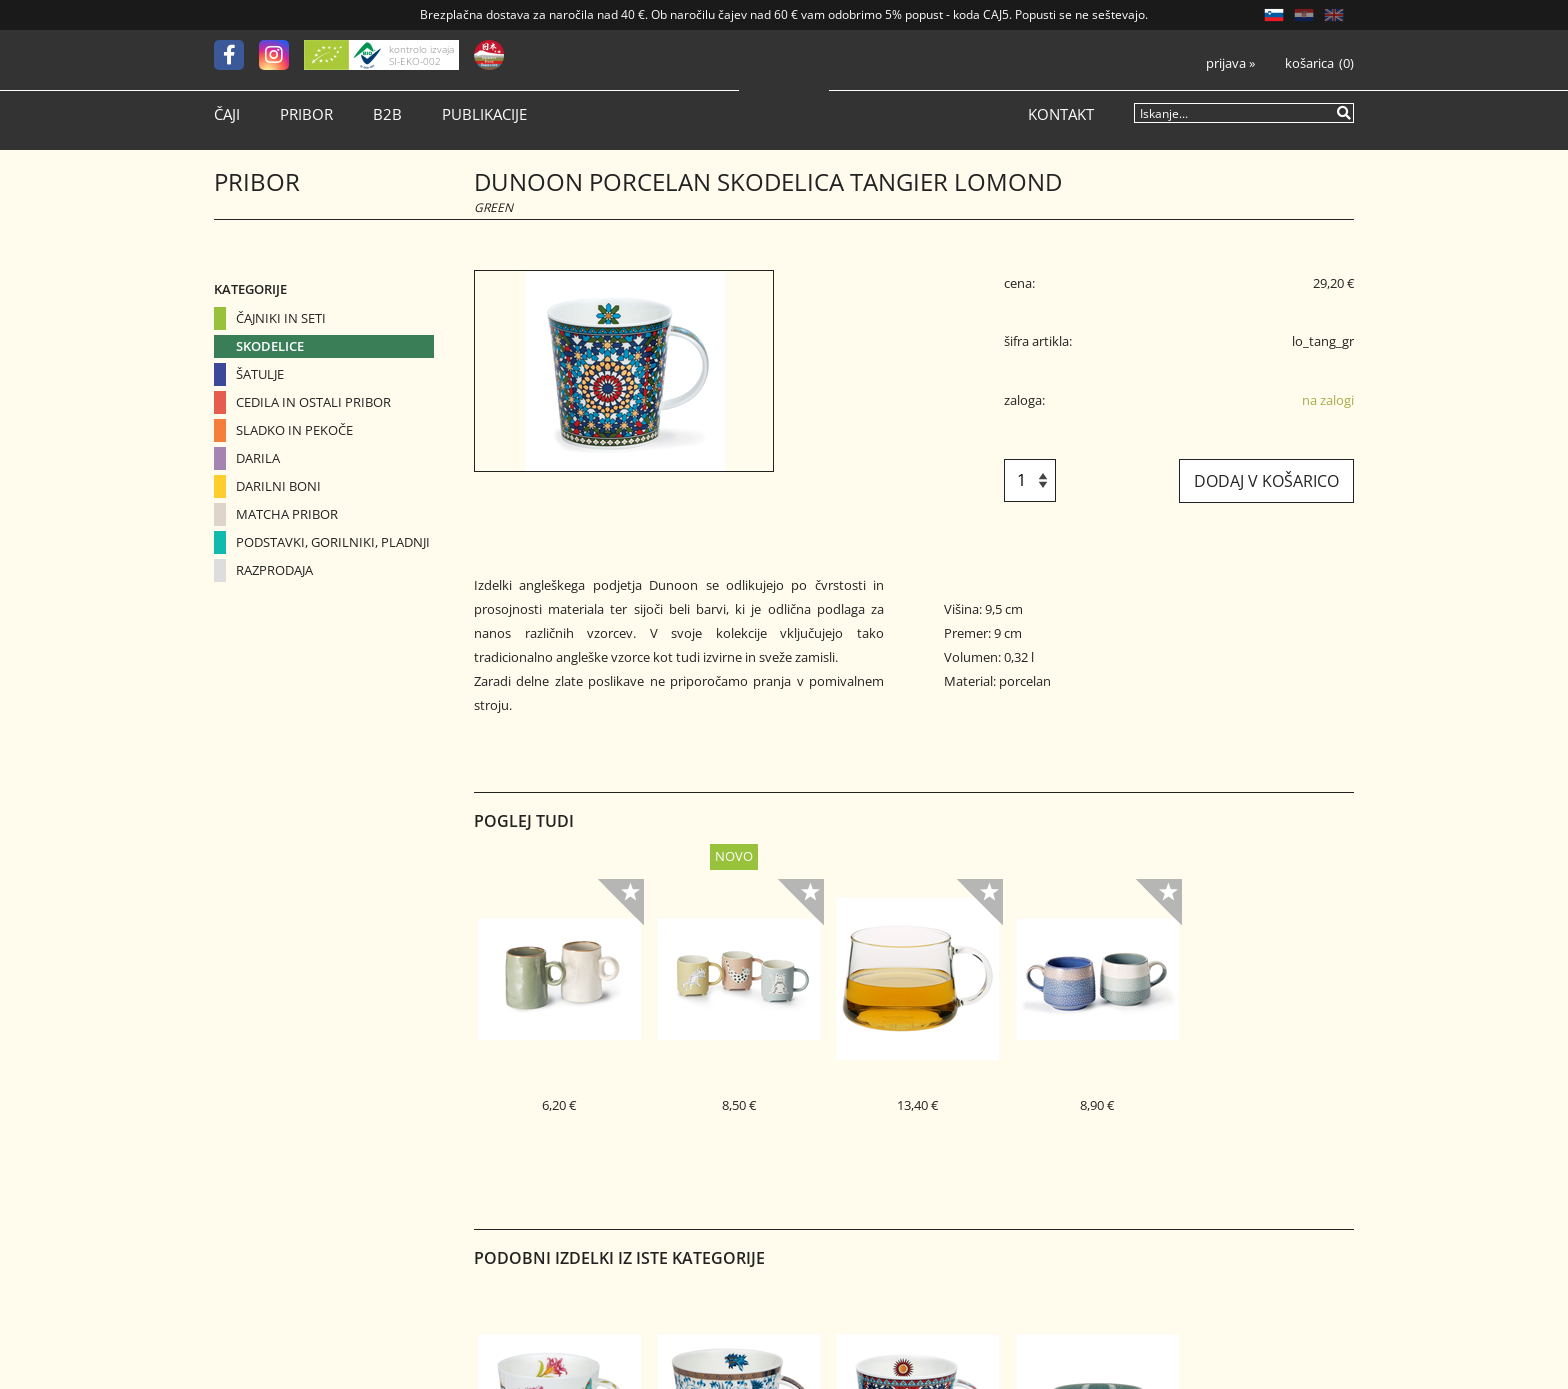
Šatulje (260, 374)
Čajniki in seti (281, 318)
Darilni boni (278, 486)
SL (1274, 15)
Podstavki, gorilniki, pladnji (333, 542)
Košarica (1309, 63)
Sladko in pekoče (294, 430)
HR (1304, 15)
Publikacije (484, 114)
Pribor (306, 114)
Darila (258, 458)
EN (1334, 15)
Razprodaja (274, 570)
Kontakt (1061, 114)
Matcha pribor (287, 514)
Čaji (227, 114)
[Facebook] (236, 55)
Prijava (1230, 63)
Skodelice (270, 346)
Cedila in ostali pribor (313, 402)
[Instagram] (281, 55)
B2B (387, 114)
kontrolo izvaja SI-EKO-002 (421, 55)
